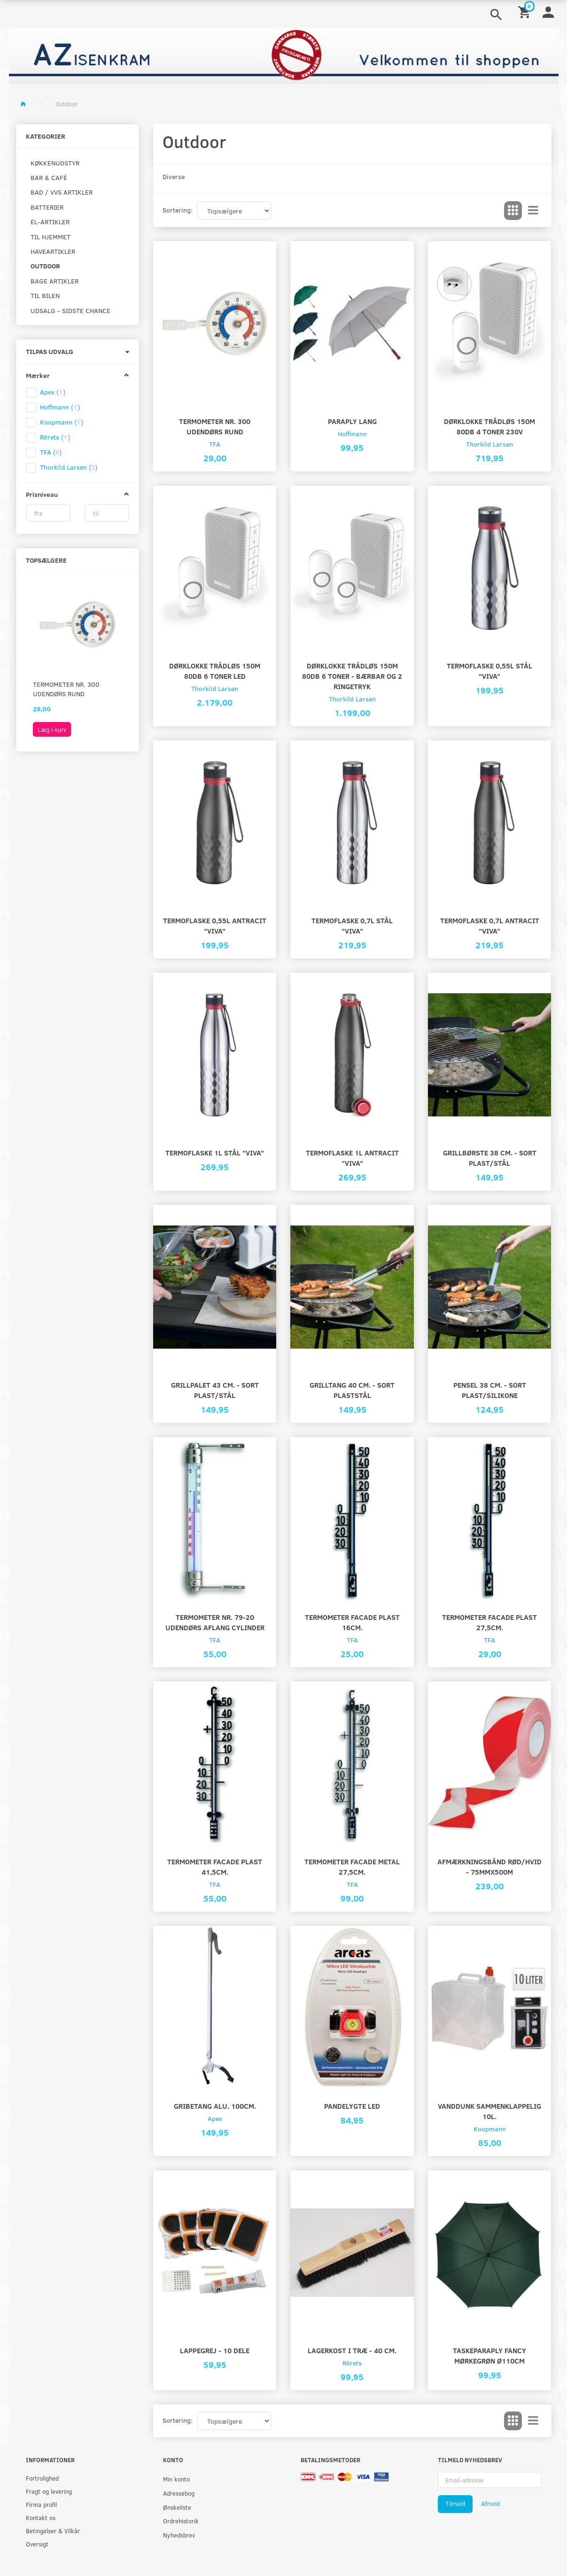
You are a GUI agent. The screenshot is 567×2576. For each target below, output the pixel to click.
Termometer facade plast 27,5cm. (489, 1622)
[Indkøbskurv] (525, 11)
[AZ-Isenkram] (284, 55)
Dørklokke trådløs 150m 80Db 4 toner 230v (489, 426)
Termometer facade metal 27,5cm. (352, 1866)
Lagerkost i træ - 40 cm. (352, 2350)
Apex (215, 2118)
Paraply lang (352, 421)
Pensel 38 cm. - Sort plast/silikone (489, 1390)
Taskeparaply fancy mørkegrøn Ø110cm (489, 2355)
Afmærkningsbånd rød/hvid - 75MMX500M (489, 1866)
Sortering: (178, 209)
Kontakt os (40, 2517)
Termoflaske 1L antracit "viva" (352, 1157)
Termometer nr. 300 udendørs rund (66, 689)
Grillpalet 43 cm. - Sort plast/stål (215, 1390)
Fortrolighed (42, 2478)
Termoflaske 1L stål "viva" (214, 1152)
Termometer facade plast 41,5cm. (214, 1866)
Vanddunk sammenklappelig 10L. (489, 2111)
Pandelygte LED (352, 2106)
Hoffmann (352, 433)
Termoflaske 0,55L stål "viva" (489, 670)
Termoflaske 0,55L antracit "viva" (214, 925)
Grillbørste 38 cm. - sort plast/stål (489, 1157)
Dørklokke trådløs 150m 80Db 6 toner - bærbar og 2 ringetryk (352, 675)
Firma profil (41, 2504)
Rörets (352, 2362)
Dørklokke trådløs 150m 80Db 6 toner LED (214, 670)
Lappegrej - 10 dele (214, 2350)
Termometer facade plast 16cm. (352, 1622)
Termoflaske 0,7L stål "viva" (352, 925)
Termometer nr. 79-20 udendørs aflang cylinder (214, 1622)
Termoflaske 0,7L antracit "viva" (489, 925)
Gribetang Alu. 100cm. (215, 2106)
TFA (214, 444)
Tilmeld (455, 2503)
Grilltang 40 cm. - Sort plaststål (352, 1390)
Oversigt (37, 2544)
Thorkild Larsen (489, 444)
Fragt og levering (49, 2491)
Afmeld (490, 2503)
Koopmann (490, 2128)
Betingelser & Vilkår (53, 2531)
